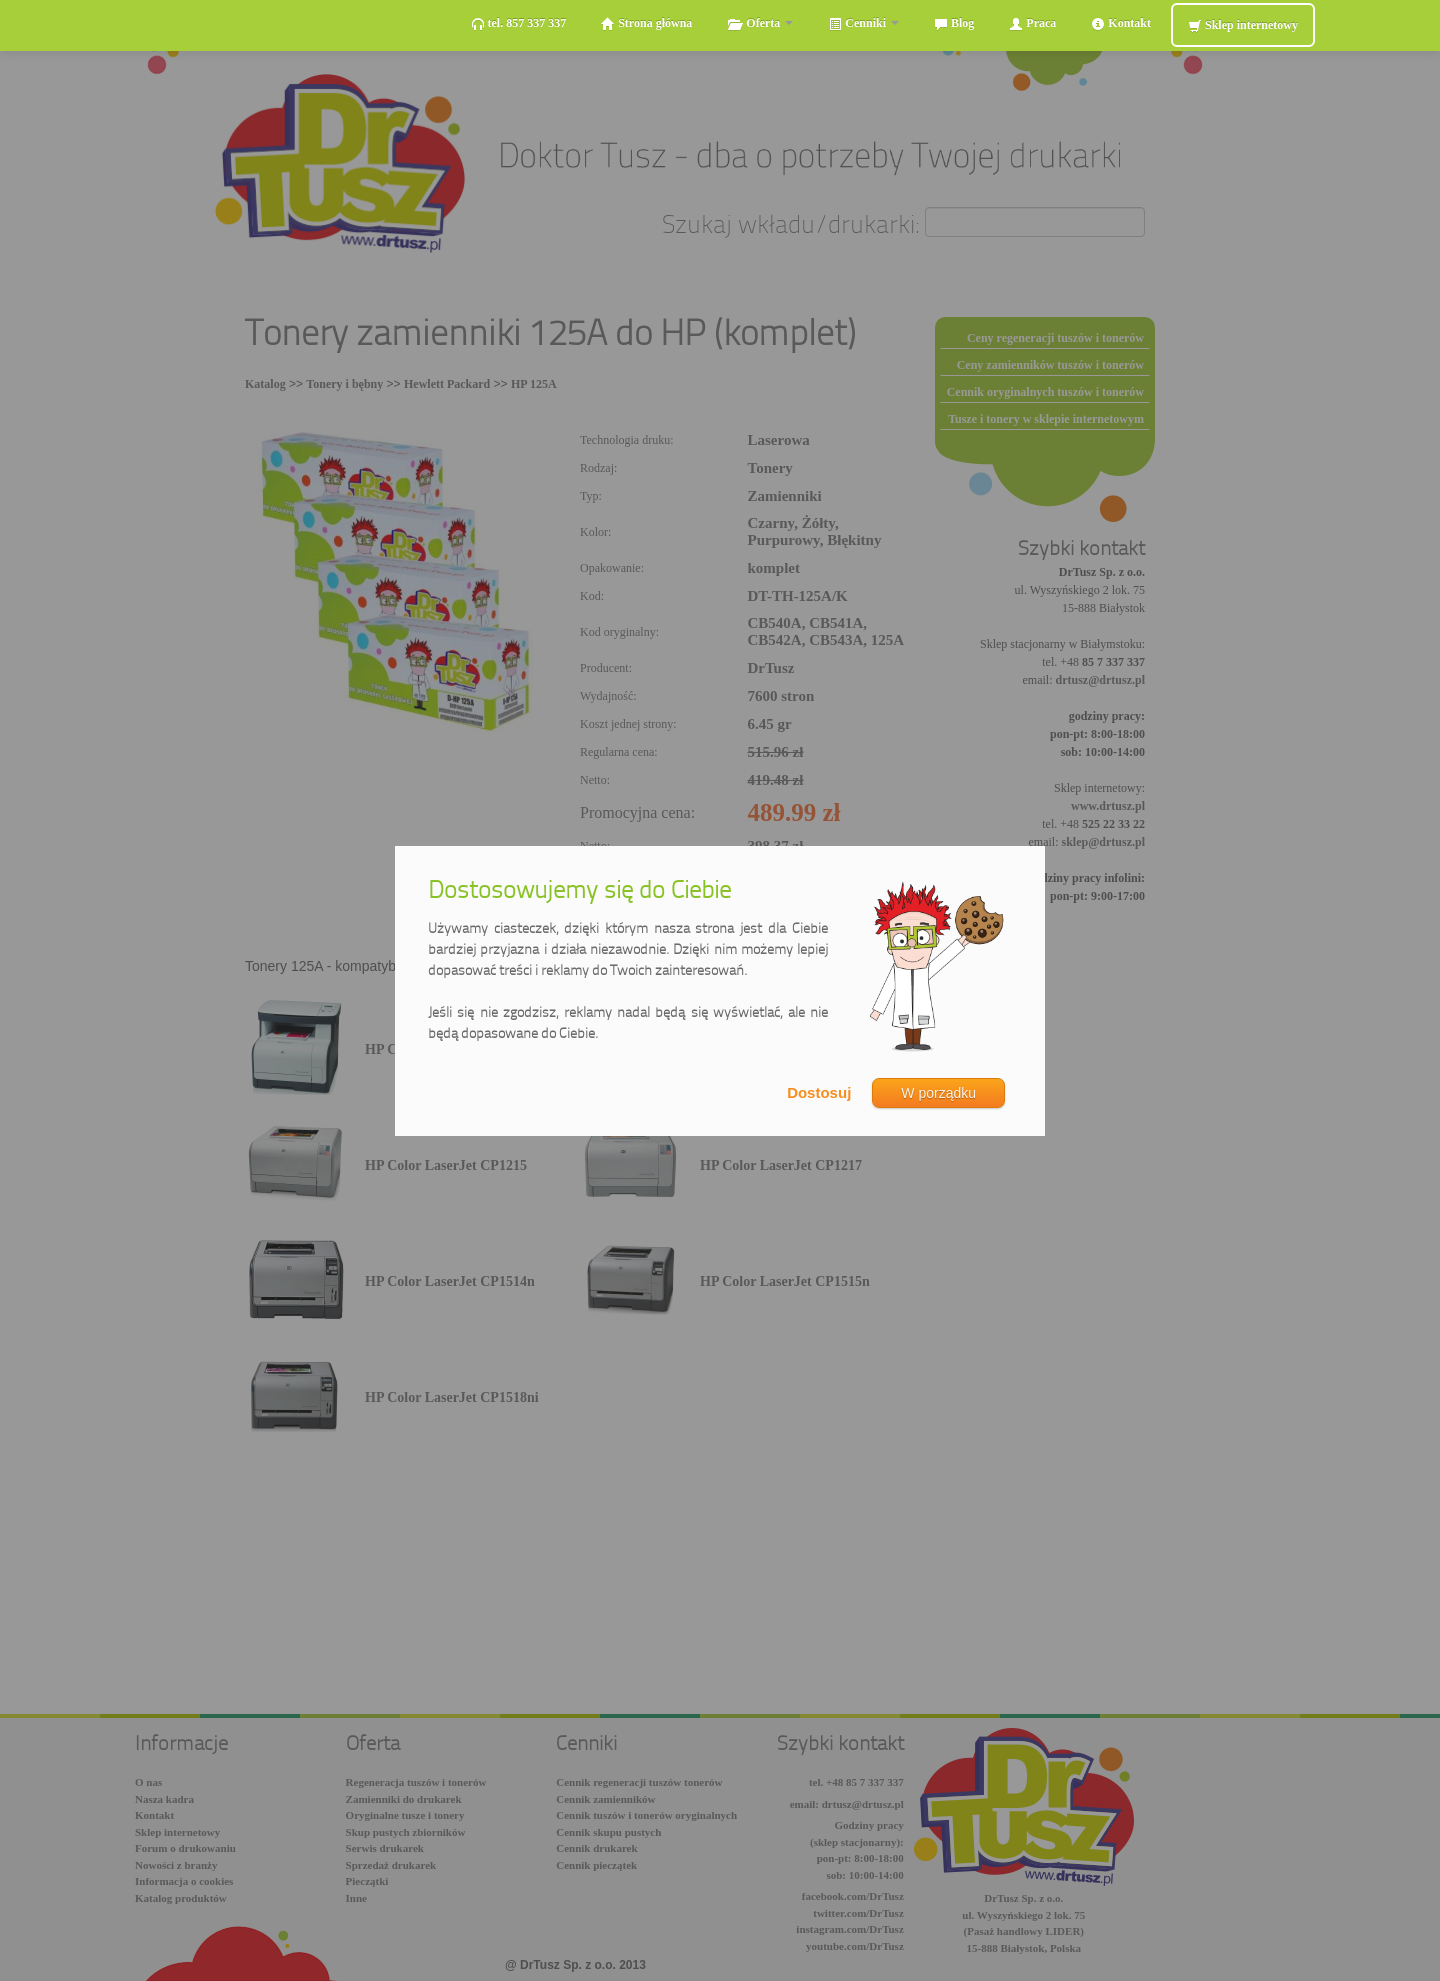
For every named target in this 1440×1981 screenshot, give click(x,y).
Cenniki (863, 23)
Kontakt (1121, 23)
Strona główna (646, 23)
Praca (1032, 23)
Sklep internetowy (1243, 25)
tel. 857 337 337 (519, 23)
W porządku (938, 1093)
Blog (954, 23)
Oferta (760, 23)
